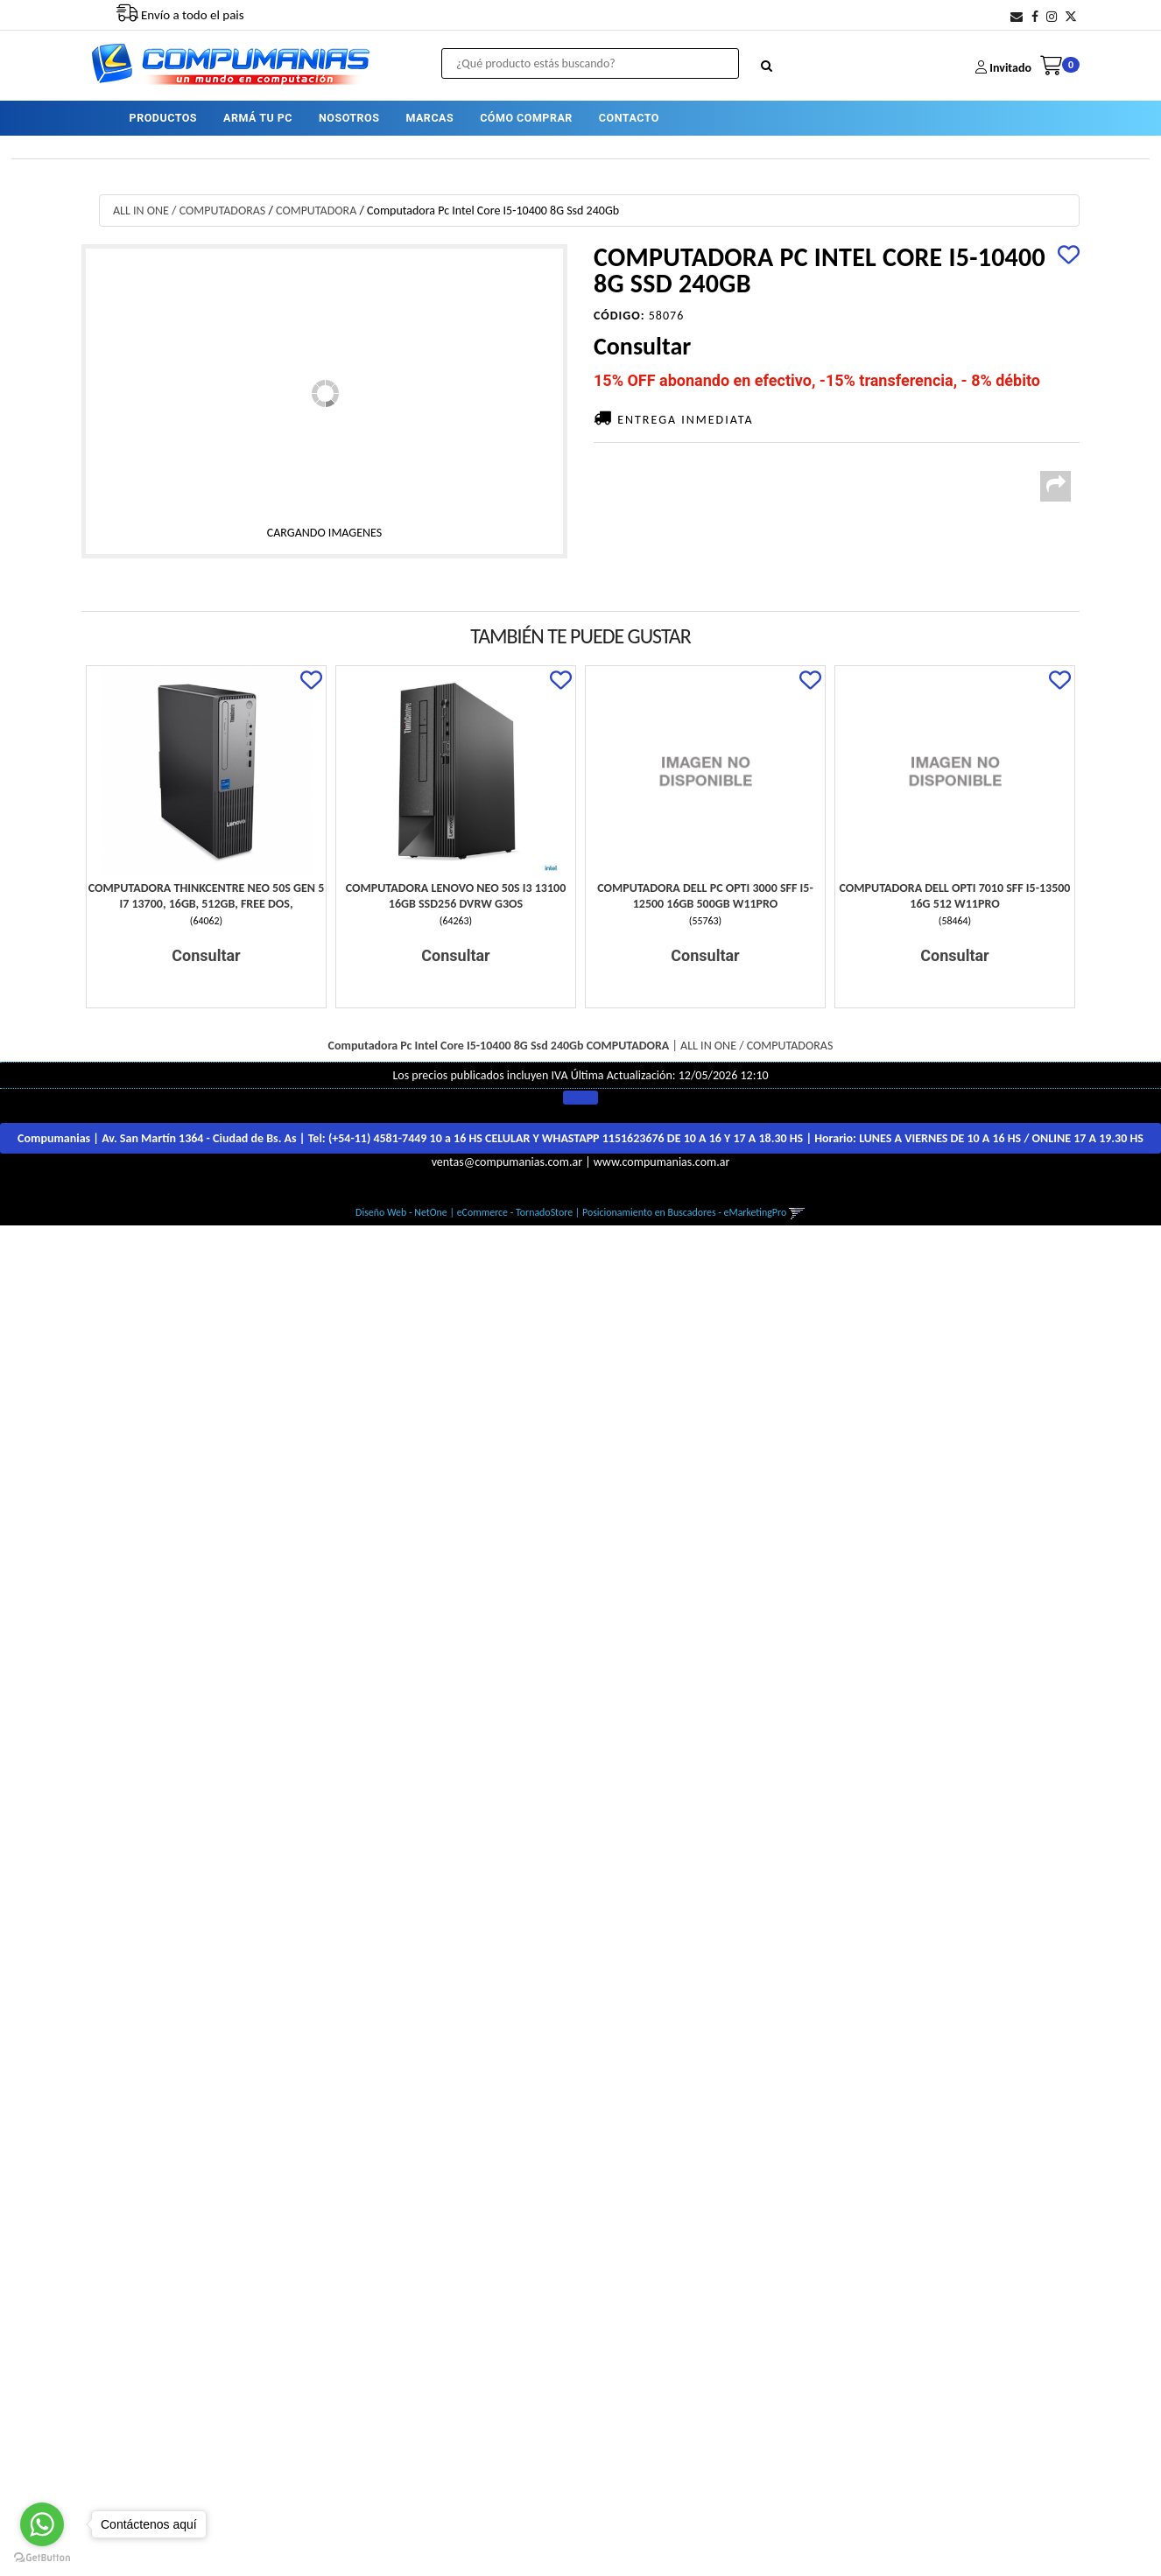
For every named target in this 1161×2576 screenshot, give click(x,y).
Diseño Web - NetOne (401, 1212)
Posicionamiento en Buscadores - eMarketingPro (684, 1212)
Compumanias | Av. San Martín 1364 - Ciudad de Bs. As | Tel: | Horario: (580, 1138)
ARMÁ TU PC (257, 117)
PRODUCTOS (163, 117)
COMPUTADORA (316, 210)
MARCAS (429, 117)
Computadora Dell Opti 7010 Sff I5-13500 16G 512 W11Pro (955, 896)
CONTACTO (629, 117)
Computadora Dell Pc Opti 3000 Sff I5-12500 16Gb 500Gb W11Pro (705, 896)
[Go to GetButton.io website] (42, 2558)
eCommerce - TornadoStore (515, 1212)
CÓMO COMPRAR (526, 117)
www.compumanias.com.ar (662, 1162)
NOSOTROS (349, 117)
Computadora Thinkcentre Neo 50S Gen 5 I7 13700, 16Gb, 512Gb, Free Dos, (206, 896)
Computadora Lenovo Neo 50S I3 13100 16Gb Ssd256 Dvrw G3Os (456, 896)
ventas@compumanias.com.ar (507, 1162)
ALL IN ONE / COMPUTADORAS (189, 210)
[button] (1016, 17)
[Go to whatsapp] (42, 2524)
